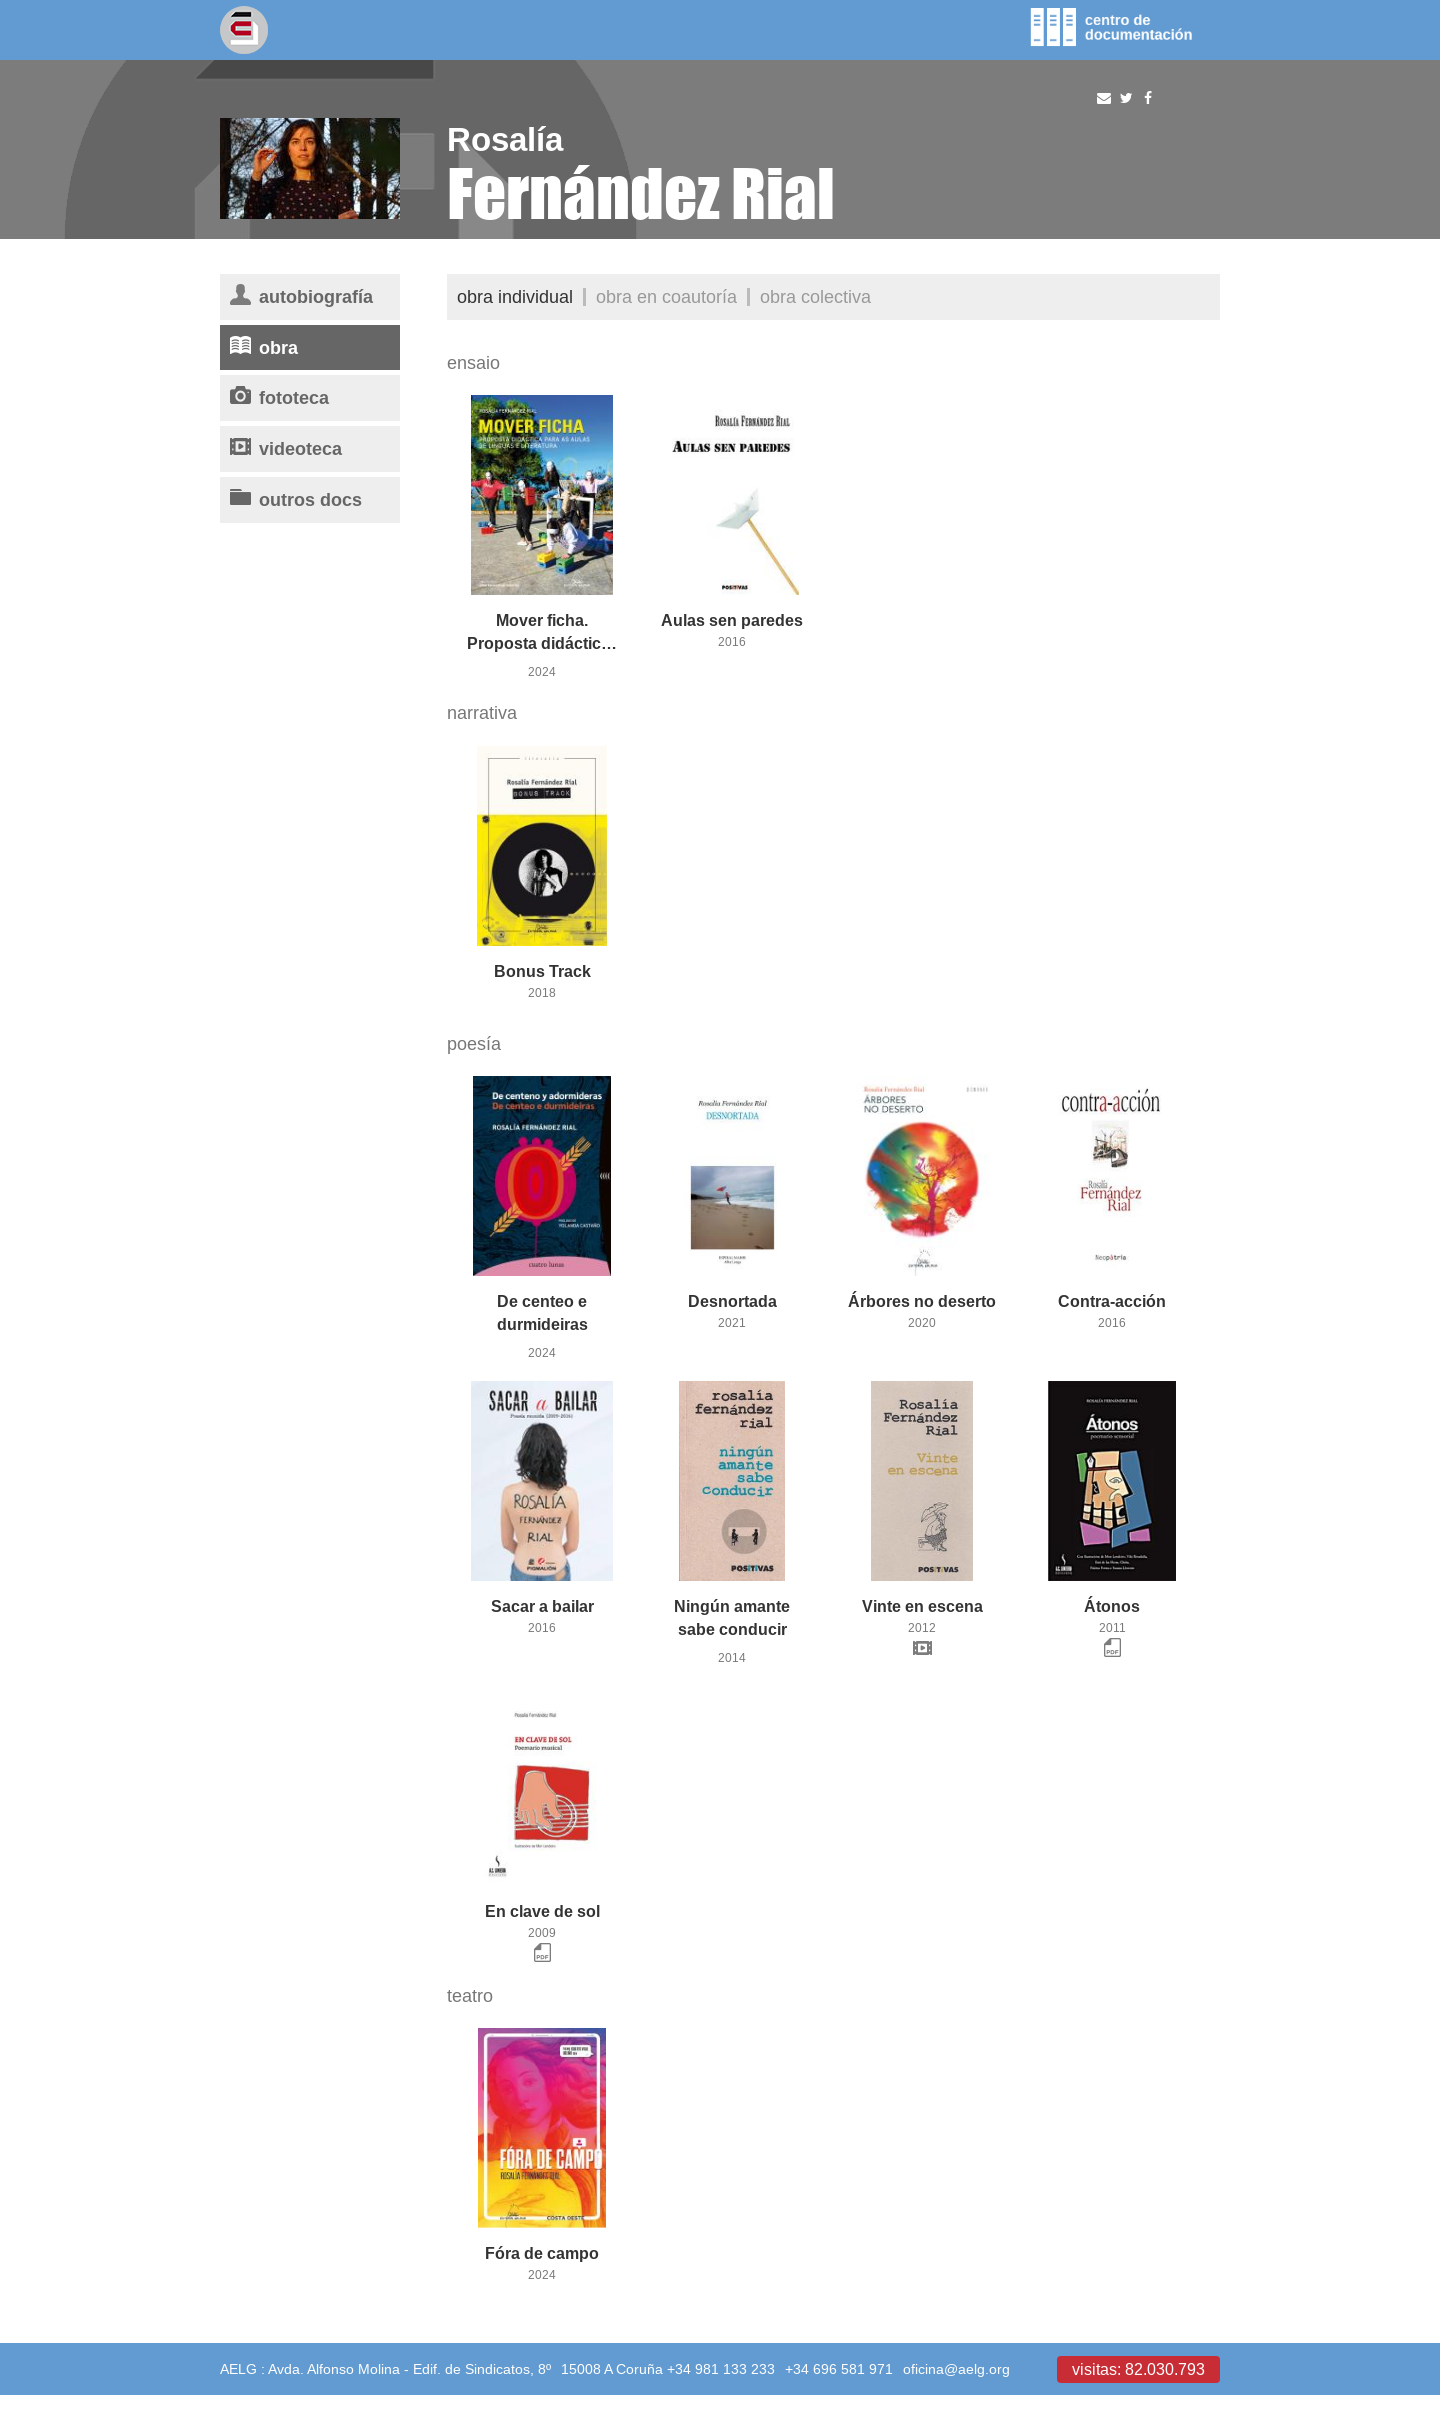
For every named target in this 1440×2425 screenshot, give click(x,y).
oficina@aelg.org (956, 2369)
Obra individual (515, 296)
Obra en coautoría (666, 296)
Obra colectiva (815, 296)
